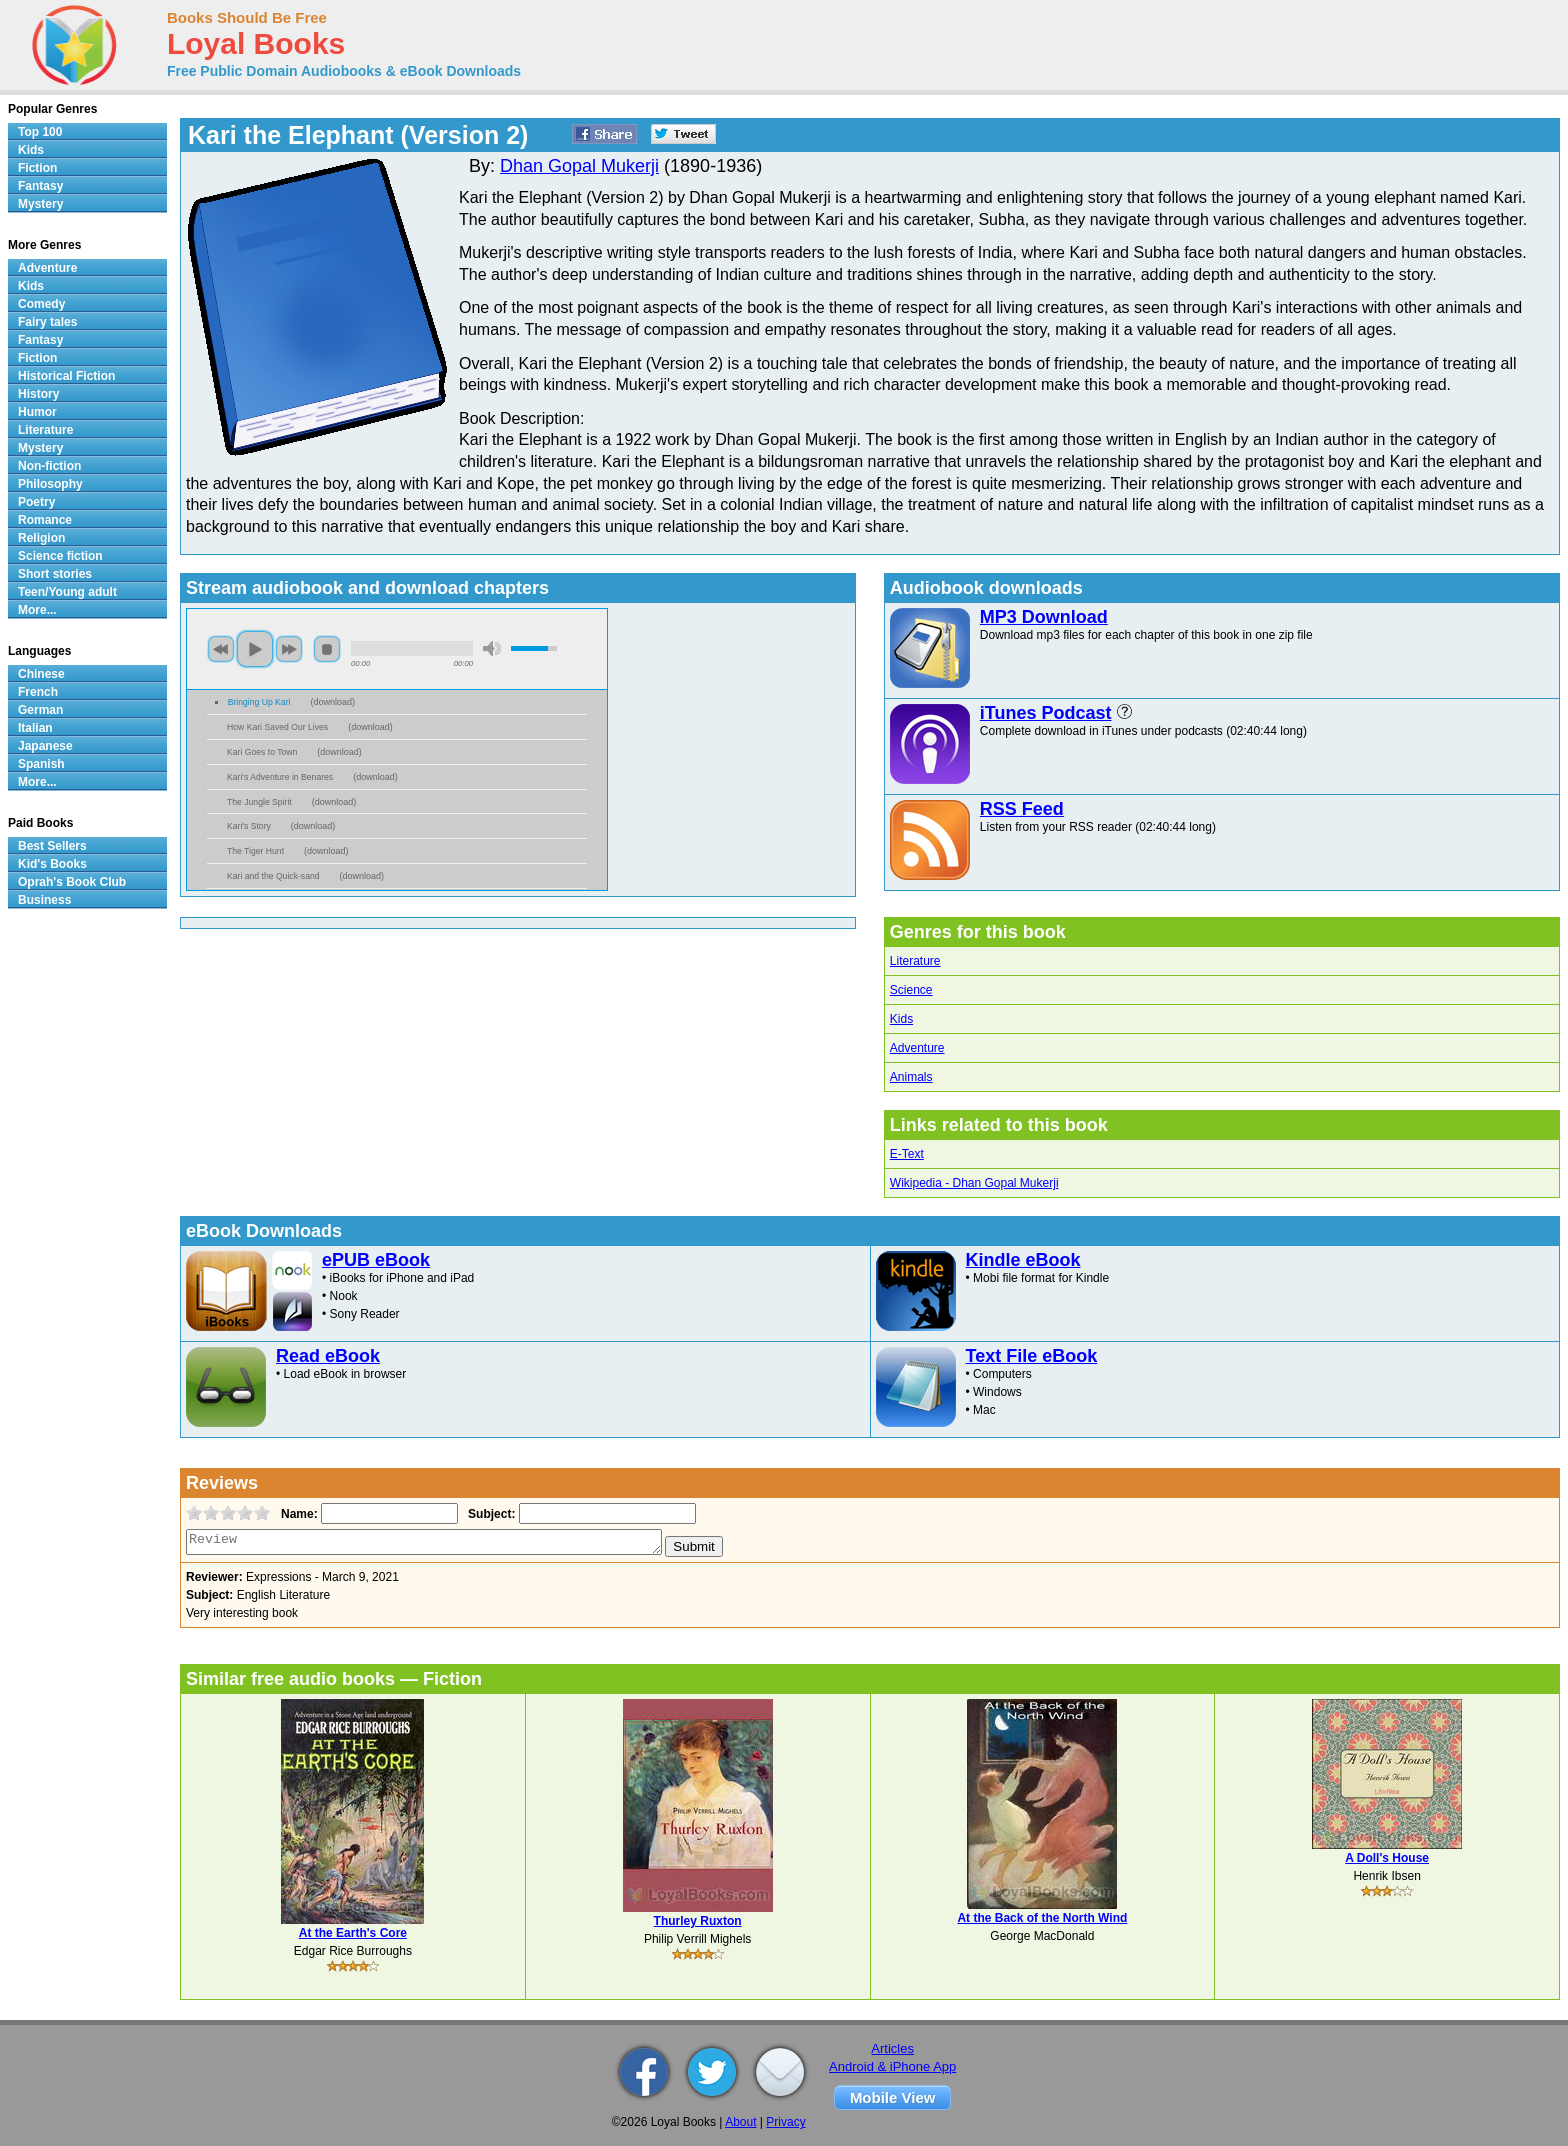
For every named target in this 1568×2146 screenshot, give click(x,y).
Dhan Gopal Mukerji (579, 166)
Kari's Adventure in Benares (280, 777)
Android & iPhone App (892, 2066)
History (38, 394)
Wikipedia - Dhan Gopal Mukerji (974, 1183)
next (289, 649)
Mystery (40, 204)
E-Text (907, 1154)
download (332, 702)
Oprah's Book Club (72, 882)
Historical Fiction (66, 376)
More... (37, 610)
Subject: (489, 1514)
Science (911, 990)
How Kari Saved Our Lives (277, 727)
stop (327, 649)
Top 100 (40, 132)
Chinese (41, 674)
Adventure (917, 1048)
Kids (901, 1019)
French (38, 692)
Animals (911, 1077)
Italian (35, 728)
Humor (37, 412)
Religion (41, 538)
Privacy (785, 2122)
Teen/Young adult (67, 592)
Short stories (55, 574)
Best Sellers (52, 846)
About (740, 2122)
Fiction (37, 168)
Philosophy (50, 484)
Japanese (45, 746)
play (255, 649)
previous (221, 649)
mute (492, 648)
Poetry (36, 502)
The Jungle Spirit (259, 802)
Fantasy (40, 186)
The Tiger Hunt (255, 851)
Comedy (41, 304)
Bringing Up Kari (259, 702)
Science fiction (60, 556)
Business (44, 900)
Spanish (41, 764)
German (40, 710)
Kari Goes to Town (262, 752)
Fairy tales (47, 322)
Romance (45, 520)
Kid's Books (52, 864)
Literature (915, 961)
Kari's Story (249, 826)
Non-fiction (49, 466)
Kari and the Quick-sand (273, 876)
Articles (892, 2048)
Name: (297, 1514)
